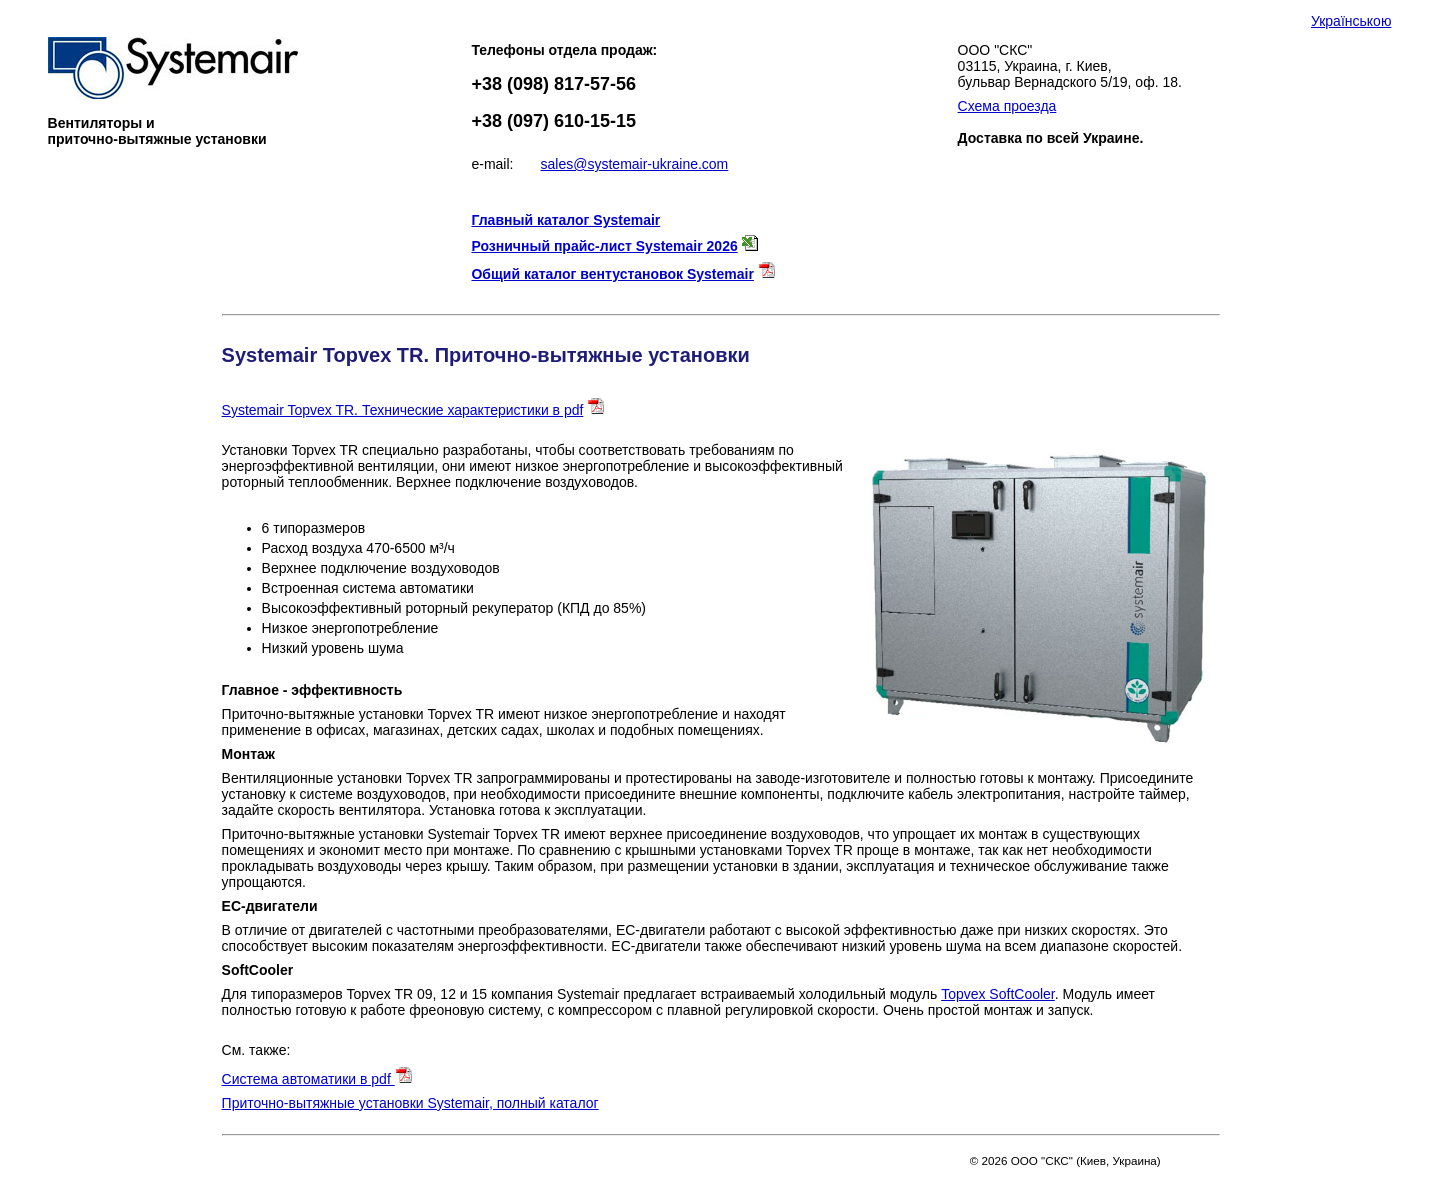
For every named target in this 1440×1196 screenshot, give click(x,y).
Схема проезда (1007, 106)
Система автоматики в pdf (317, 1079)
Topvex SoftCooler (998, 994)
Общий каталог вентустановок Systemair (612, 274)
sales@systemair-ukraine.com (635, 164)
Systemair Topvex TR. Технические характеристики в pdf (403, 410)
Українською (1351, 21)
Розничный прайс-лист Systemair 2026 (604, 246)
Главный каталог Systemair (565, 220)
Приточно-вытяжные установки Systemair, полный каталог (410, 1103)
